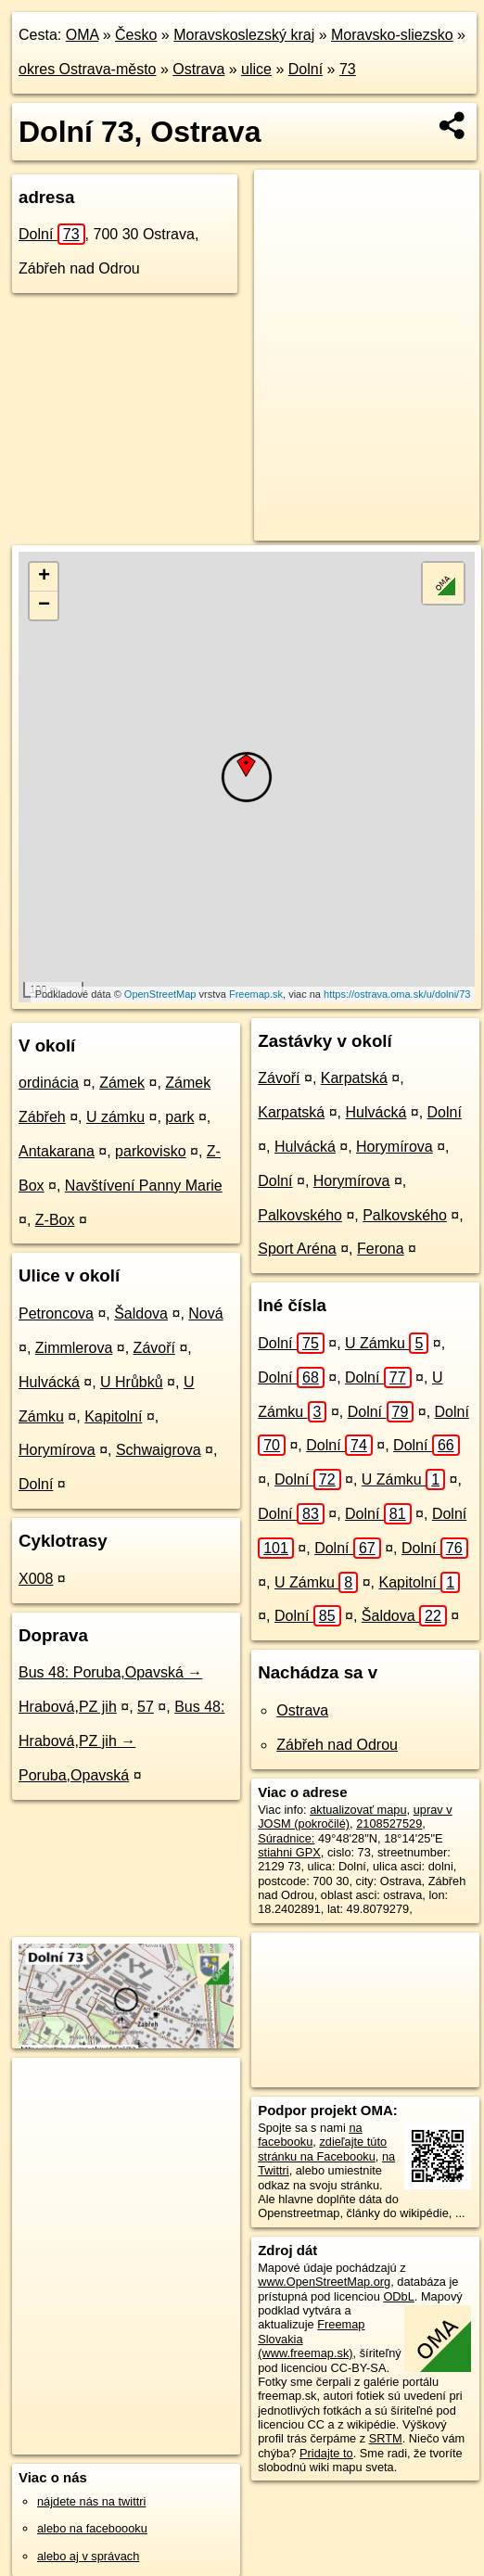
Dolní (305, 69)
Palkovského (300, 1215)
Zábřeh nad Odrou (337, 1745)
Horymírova (57, 1450)
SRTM (385, 2438)
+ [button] (44, 577)
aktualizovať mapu (358, 1810)
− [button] (44, 605)
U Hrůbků (131, 1382)
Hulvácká (49, 1382)
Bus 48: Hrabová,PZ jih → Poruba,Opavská (121, 1741)
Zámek (122, 1082)
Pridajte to (326, 2453)
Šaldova (141, 1313)
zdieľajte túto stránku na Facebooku (322, 2148)
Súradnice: (286, 1838)
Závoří (154, 1348)
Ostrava (198, 69)
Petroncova (56, 1313)
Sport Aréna (297, 1248)
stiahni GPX (289, 1852)
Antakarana (57, 1151)
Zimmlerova (74, 1348)
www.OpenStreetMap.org (324, 2282)
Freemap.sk (256, 994)
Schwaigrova (158, 1450)
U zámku (115, 1117)
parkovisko (150, 1151)
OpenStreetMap (160, 994)
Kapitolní (113, 1416)
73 (347, 69)
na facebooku (310, 2135)
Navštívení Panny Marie (144, 1185)
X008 (36, 1579)
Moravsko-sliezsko (392, 35)
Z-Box (55, 1220)
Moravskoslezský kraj (243, 35)
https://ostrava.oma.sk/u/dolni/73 (397, 994)
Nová (205, 1313)
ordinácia (49, 1082)
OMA (82, 35)
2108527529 (389, 1823)
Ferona (380, 1248)
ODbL (398, 2296)
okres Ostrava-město (87, 69)
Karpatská (354, 1078)
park (179, 1117)
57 (145, 1707)
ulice (256, 69)
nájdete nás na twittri (91, 2501)
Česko (136, 35)
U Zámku (386, 1343)
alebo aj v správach (88, 2556)
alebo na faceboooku (92, 2528)
